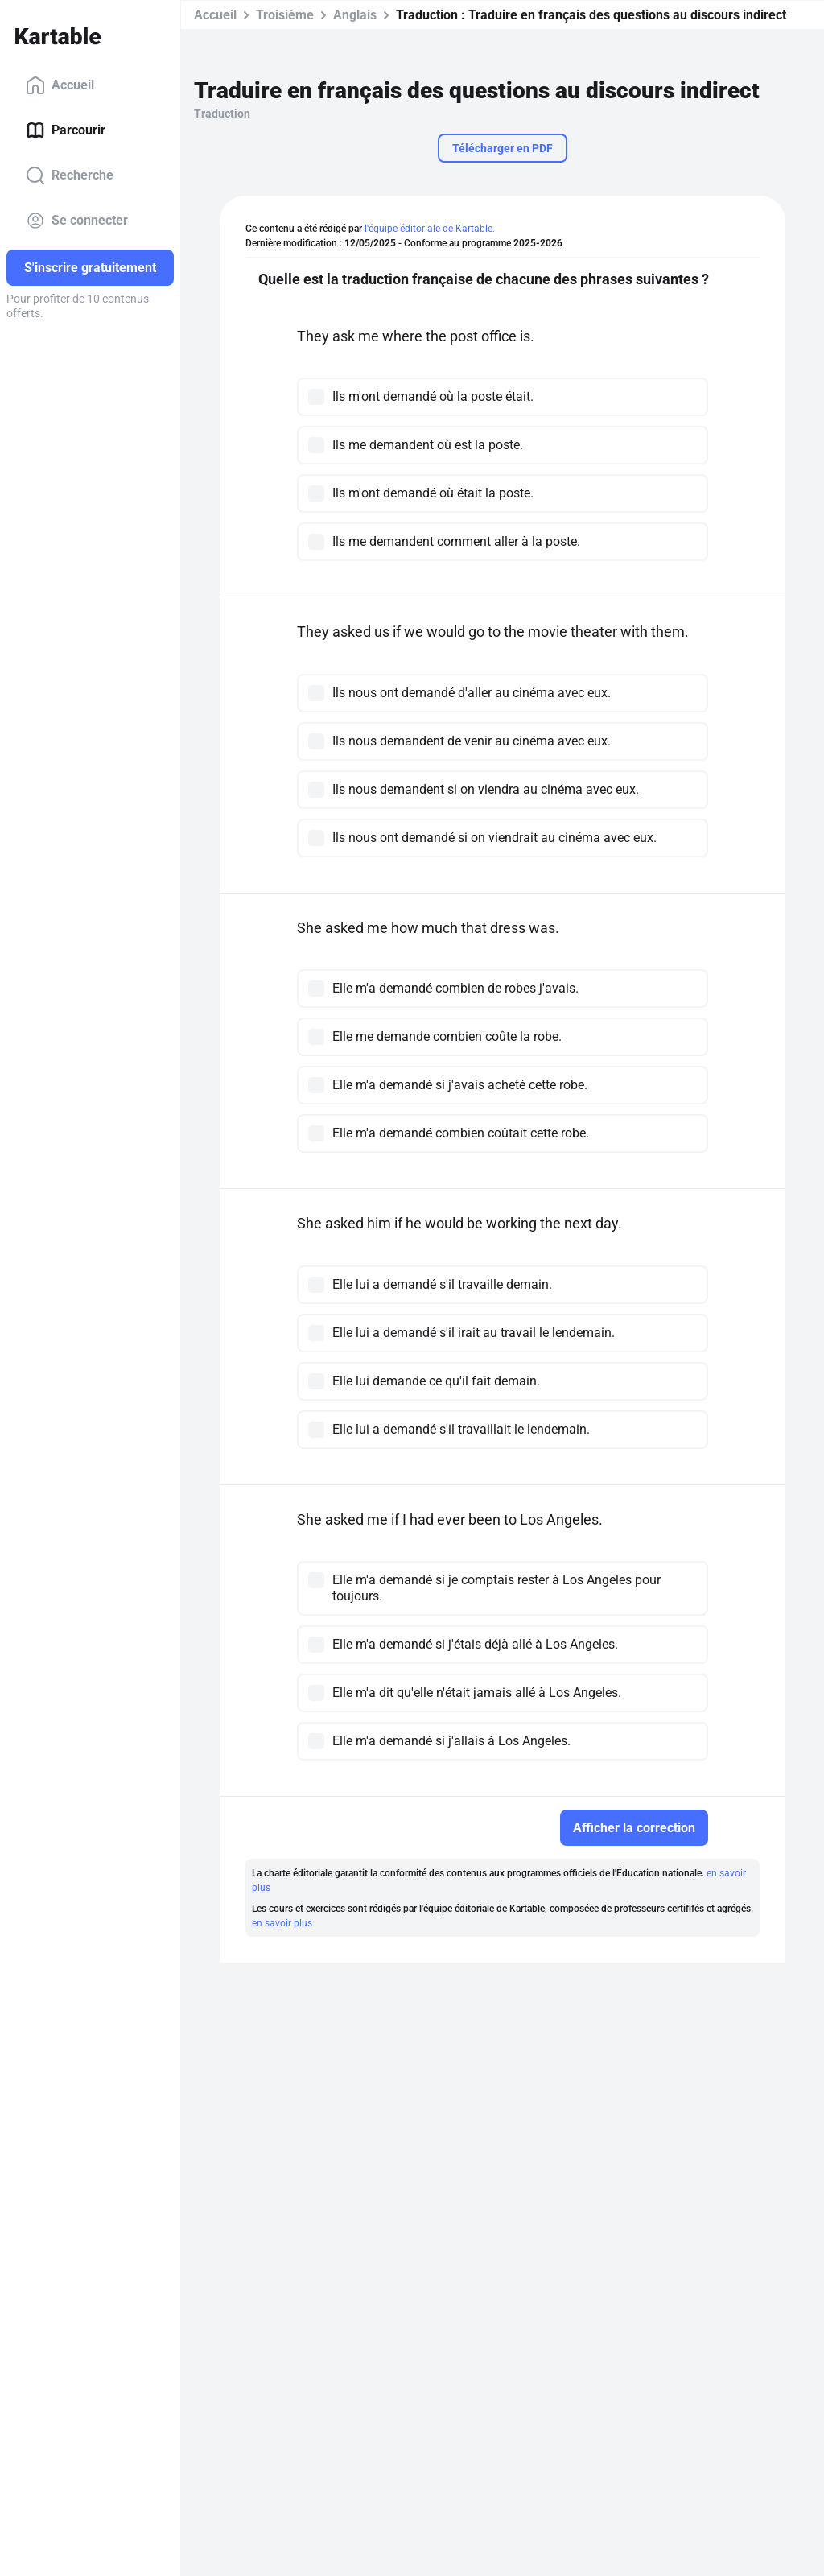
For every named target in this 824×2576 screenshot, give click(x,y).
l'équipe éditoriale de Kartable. (430, 228)
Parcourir (65, 130)
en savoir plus (282, 1923)
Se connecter (77, 220)
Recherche (69, 175)
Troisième (285, 15)
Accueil (60, 85)
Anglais (355, 15)
